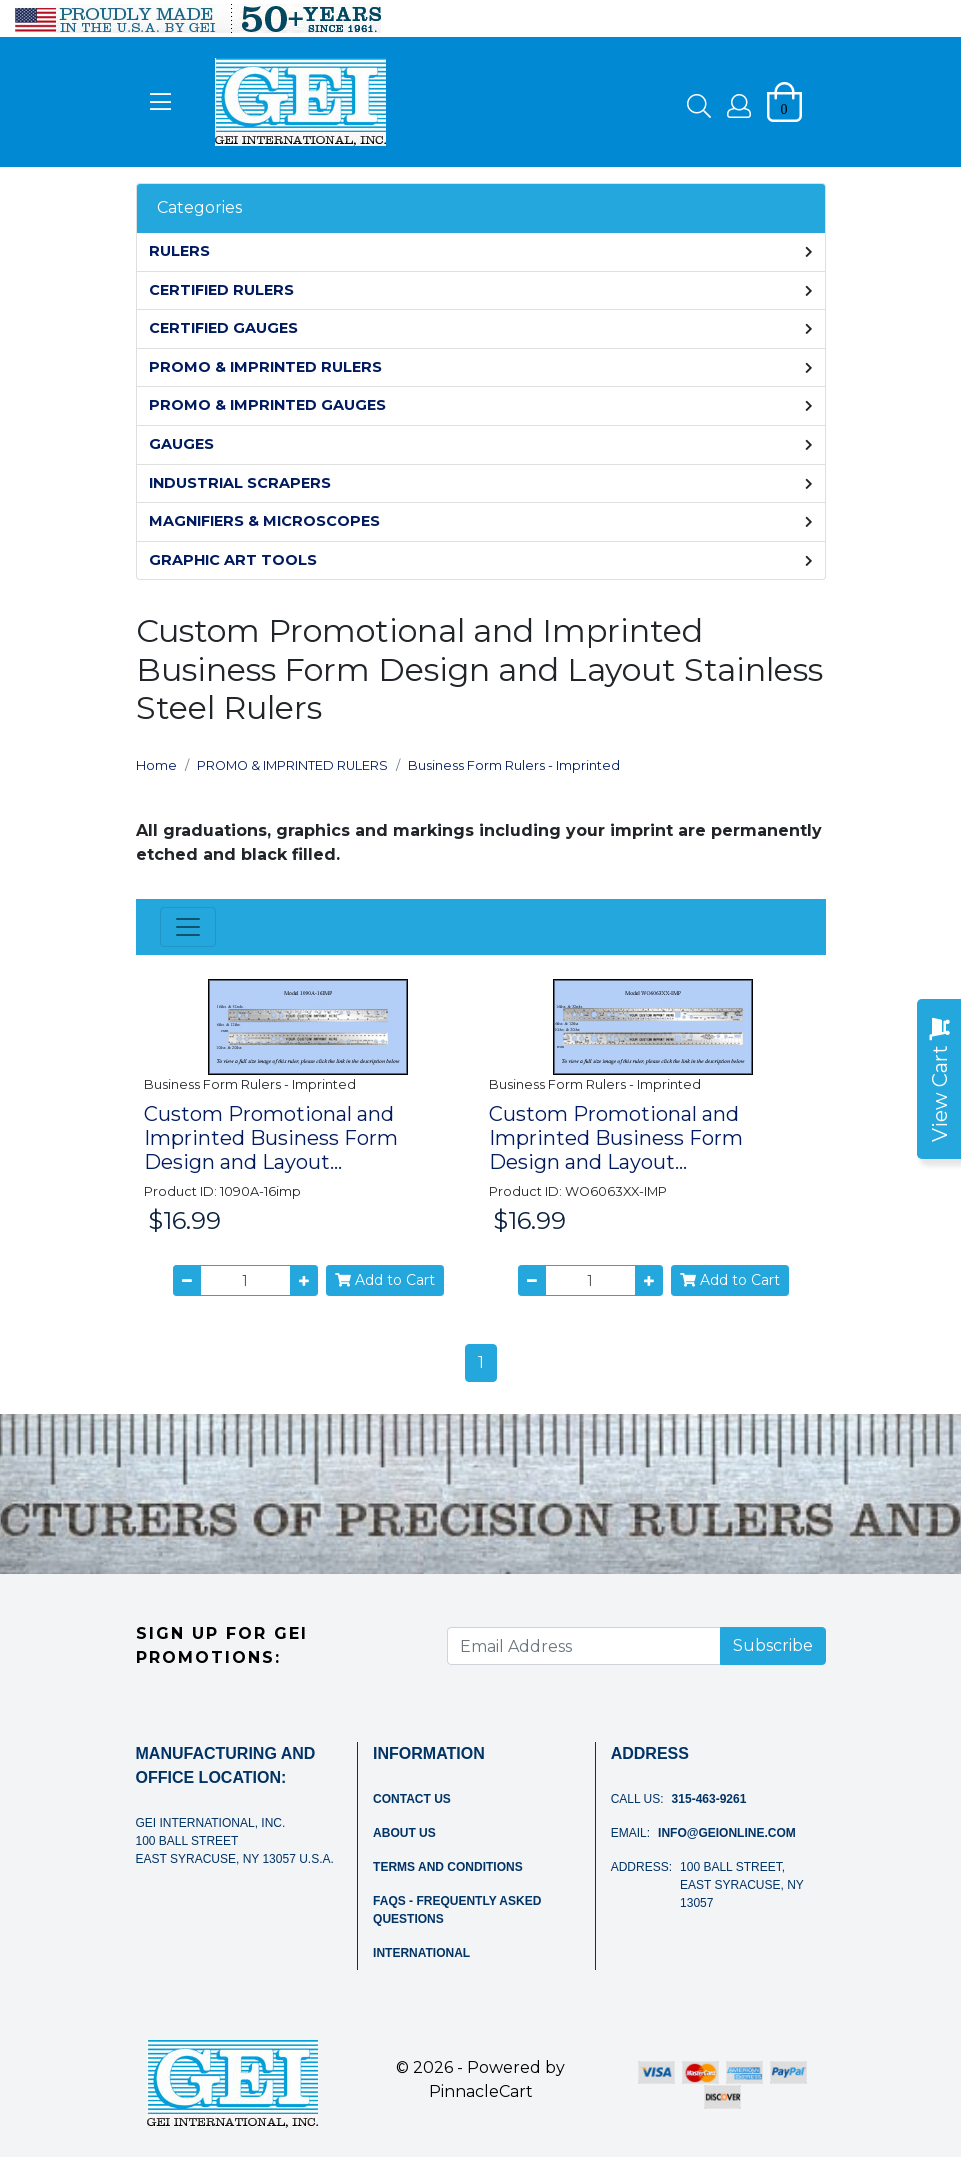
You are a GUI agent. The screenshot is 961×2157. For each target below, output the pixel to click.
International (421, 1953)
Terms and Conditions (448, 1867)
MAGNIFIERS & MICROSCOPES (264, 521)
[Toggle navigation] (188, 927)
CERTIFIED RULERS (221, 290)
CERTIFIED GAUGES (223, 328)
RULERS (179, 251)
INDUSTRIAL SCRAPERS (240, 483)
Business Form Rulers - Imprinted (514, 765)
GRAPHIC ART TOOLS (233, 560)
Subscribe (773, 1645)
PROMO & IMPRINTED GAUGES (267, 405)
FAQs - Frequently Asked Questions (457, 1910)
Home (156, 765)
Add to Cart (385, 1280)
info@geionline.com (727, 1833)
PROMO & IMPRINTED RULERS (265, 367)
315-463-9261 (709, 1799)
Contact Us (412, 1799)
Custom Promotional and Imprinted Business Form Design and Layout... (271, 1138)
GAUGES (181, 444)
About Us (404, 1833)
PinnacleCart (481, 2091)
